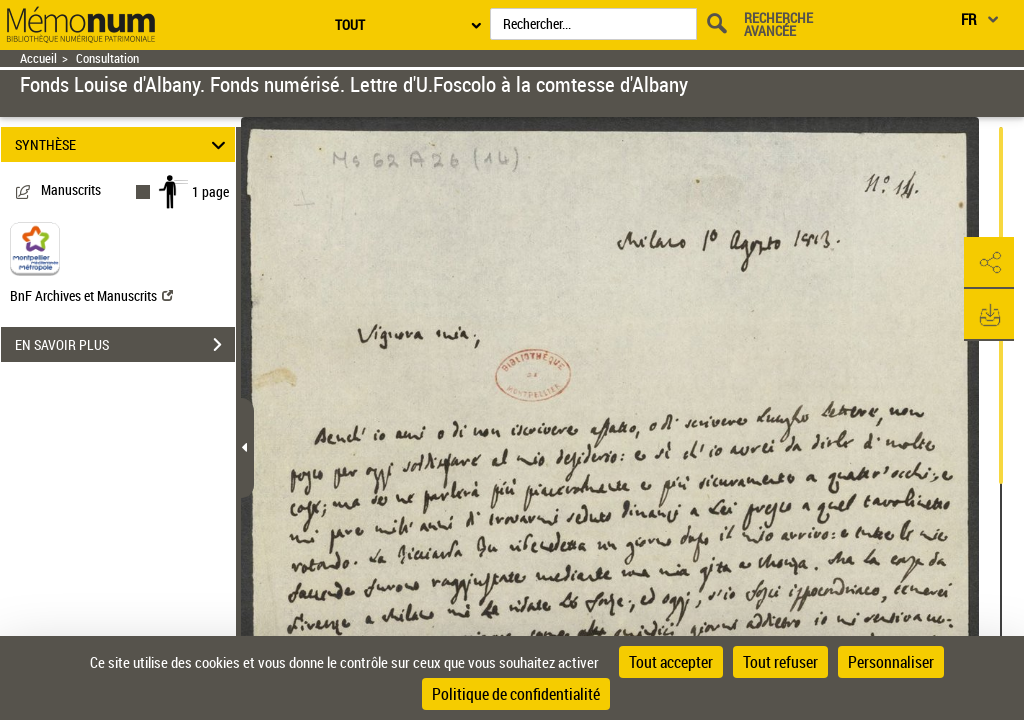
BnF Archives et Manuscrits (91, 295)
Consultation (107, 58)
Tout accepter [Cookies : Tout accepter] (671, 662)
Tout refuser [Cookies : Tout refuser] (780, 662)
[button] (989, 263)
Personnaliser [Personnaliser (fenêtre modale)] (891, 662)
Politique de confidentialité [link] (516, 694)
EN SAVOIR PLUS (125, 345)
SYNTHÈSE (123, 144)
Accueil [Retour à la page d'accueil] (38, 58)
